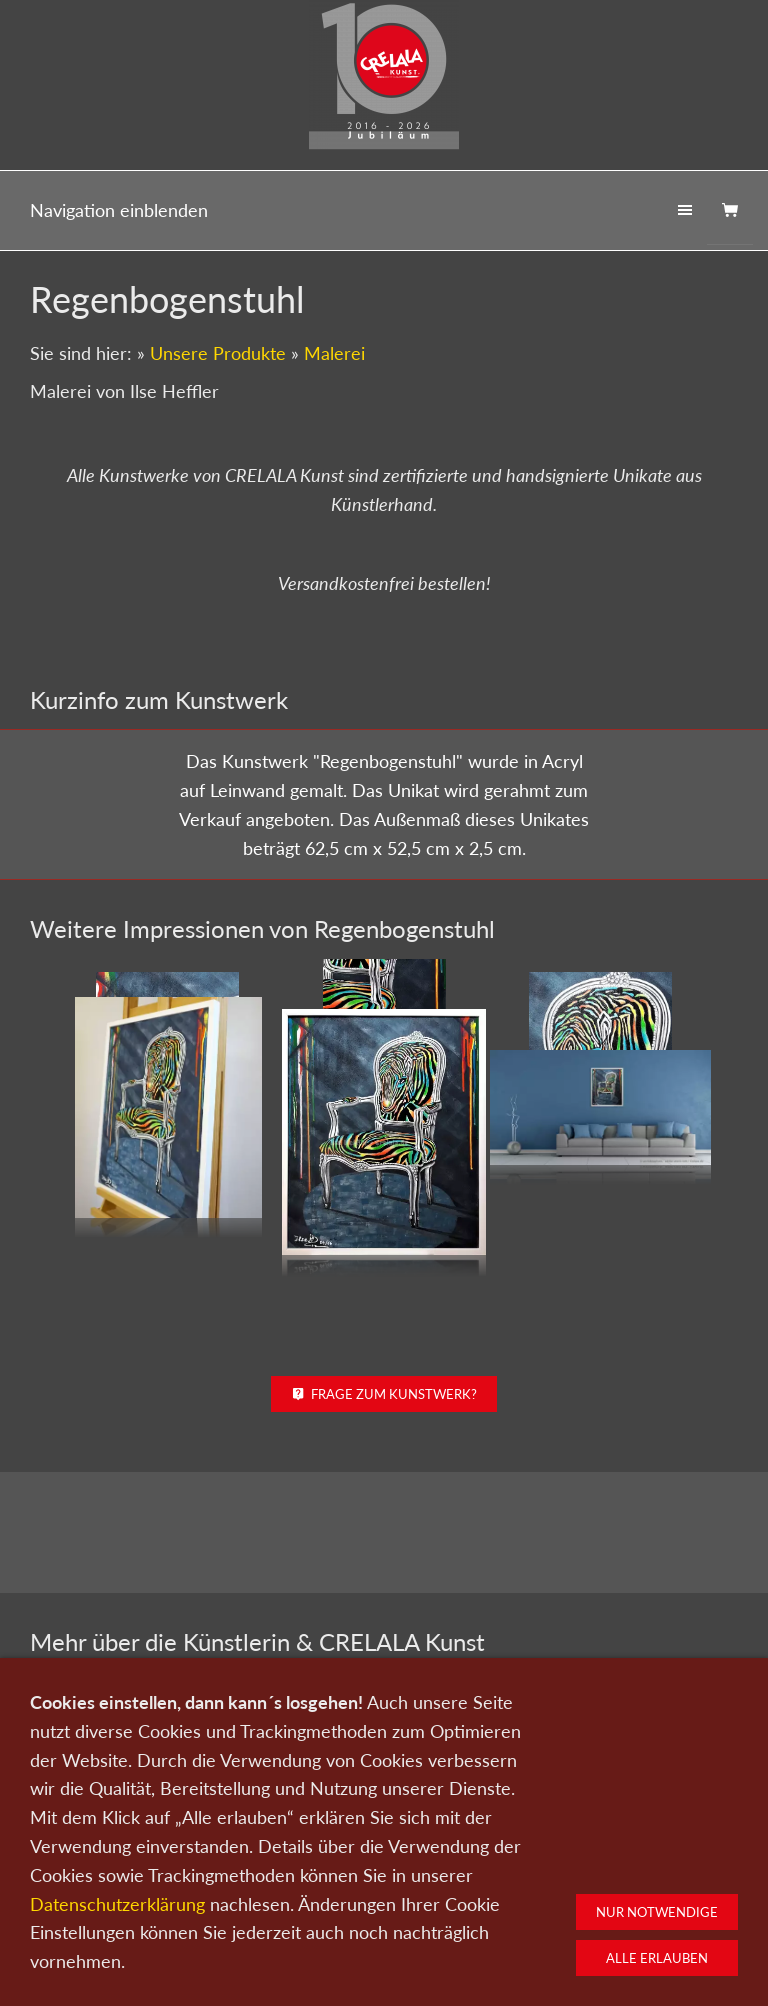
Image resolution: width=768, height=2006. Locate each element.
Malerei (334, 353)
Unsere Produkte (218, 353)
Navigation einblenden (119, 210)
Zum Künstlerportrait (138, 1751)
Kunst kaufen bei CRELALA (629, 1769)
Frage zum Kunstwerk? (384, 1287)
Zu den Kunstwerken (384, 1761)
